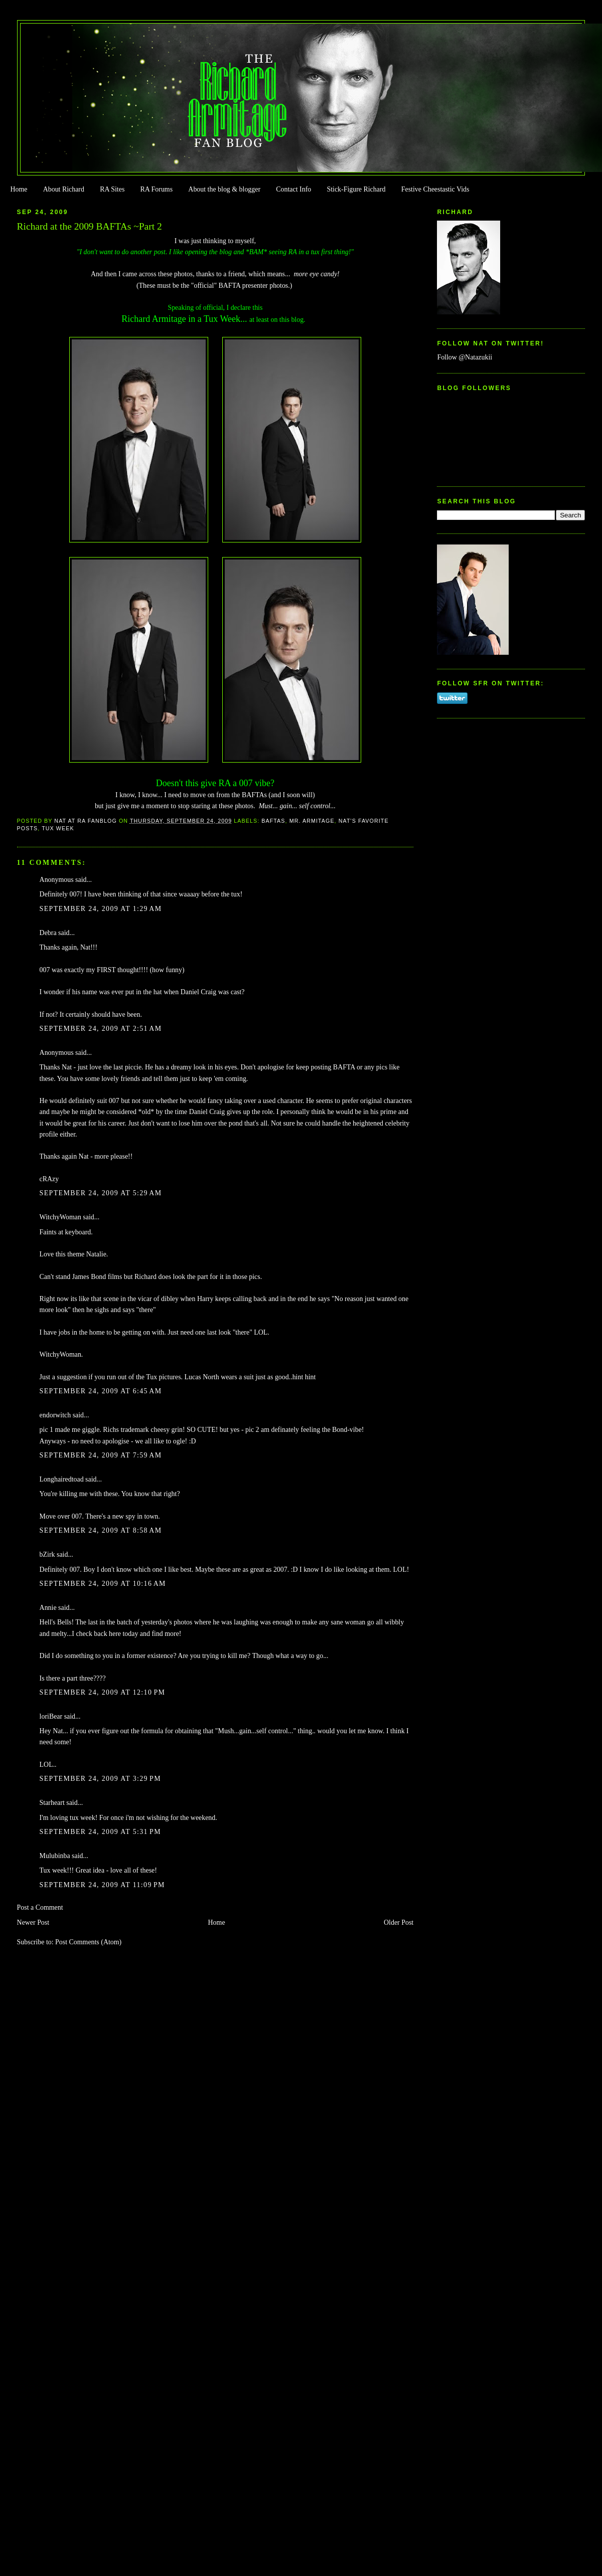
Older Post (398, 1922)
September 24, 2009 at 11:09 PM (102, 1885)
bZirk (47, 1554)
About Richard (63, 189)
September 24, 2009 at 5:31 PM (100, 1831)
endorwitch (55, 1415)
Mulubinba (55, 1856)
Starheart (52, 1802)
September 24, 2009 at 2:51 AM (101, 1028)
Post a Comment (40, 1907)
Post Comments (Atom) (88, 1942)
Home (18, 189)
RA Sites (112, 189)
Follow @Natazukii (464, 357)
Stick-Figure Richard (356, 189)
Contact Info (293, 189)
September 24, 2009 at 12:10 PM (103, 1692)
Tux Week (58, 828)
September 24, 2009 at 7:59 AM (101, 1455)
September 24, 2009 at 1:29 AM (101, 908)
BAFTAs (273, 821)
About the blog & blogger (224, 189)
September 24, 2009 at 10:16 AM (103, 1583)
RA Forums (156, 189)
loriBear (51, 1716)
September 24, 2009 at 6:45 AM (101, 1391)
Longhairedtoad (62, 1479)
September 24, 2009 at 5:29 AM (101, 1193)
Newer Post (33, 1922)
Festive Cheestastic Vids (435, 189)
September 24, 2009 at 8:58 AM (101, 1530)
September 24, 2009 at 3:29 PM (100, 1778)
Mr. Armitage (312, 821)
